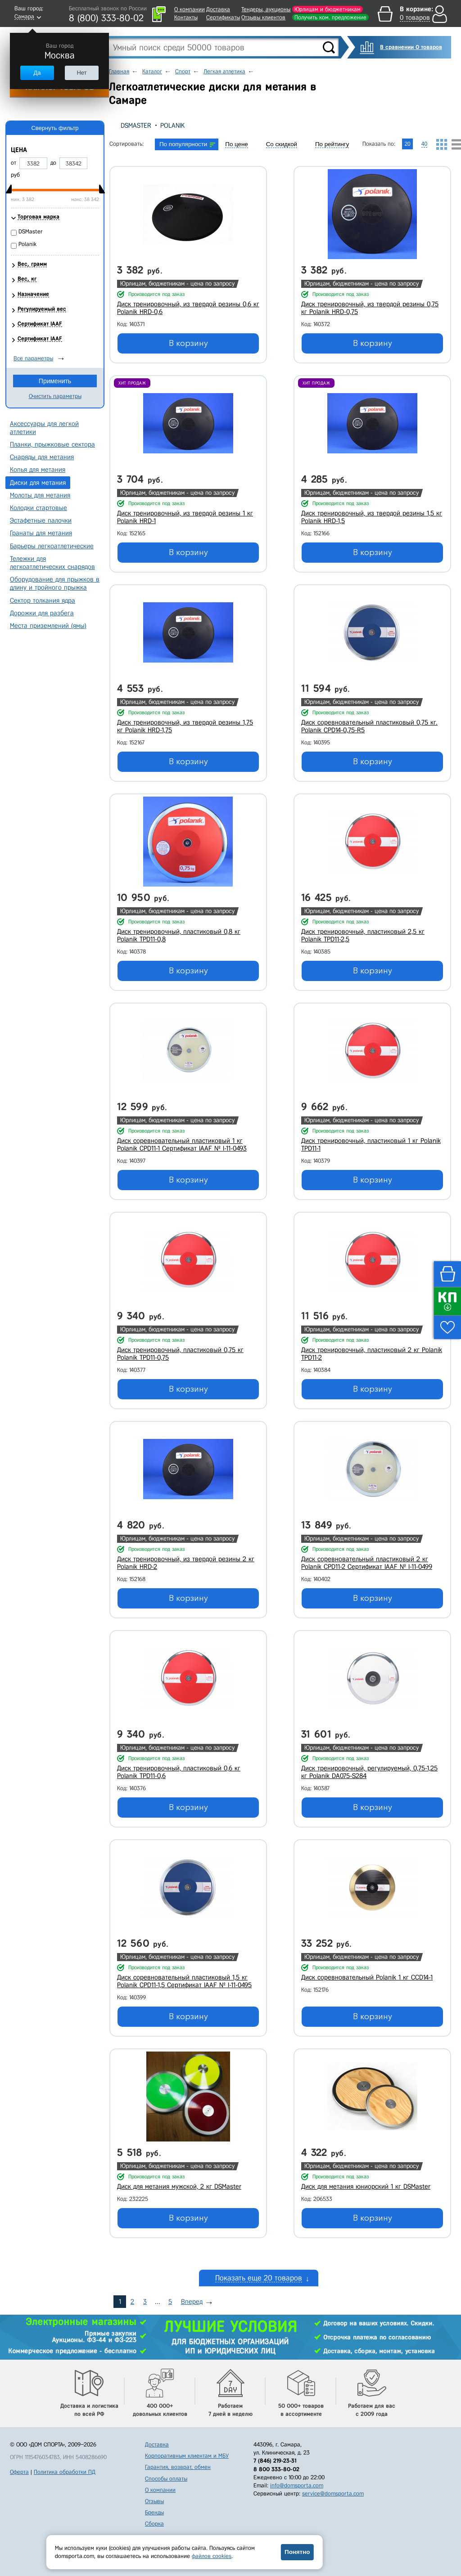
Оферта (19, 2472)
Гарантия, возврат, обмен (178, 2467)
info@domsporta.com (296, 2485)
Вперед (192, 2301)
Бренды (154, 2512)
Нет (81, 72)
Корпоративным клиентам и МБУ (187, 2456)
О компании (189, 9)
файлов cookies (211, 2556)
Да (37, 72)
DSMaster (136, 125)
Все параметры (33, 358)
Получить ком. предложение (330, 17)
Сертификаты (223, 17)
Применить (55, 381)
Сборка (154, 2524)
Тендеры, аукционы (265, 9)
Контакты (186, 17)
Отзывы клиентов (263, 17)
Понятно (297, 2552)
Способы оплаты (166, 2479)
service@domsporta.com (333, 2493)
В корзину (188, 343)
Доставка (218, 9)
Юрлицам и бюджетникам (327, 9)
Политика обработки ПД (64, 2472)
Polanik (172, 125)
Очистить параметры (55, 396)
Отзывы (154, 2501)
